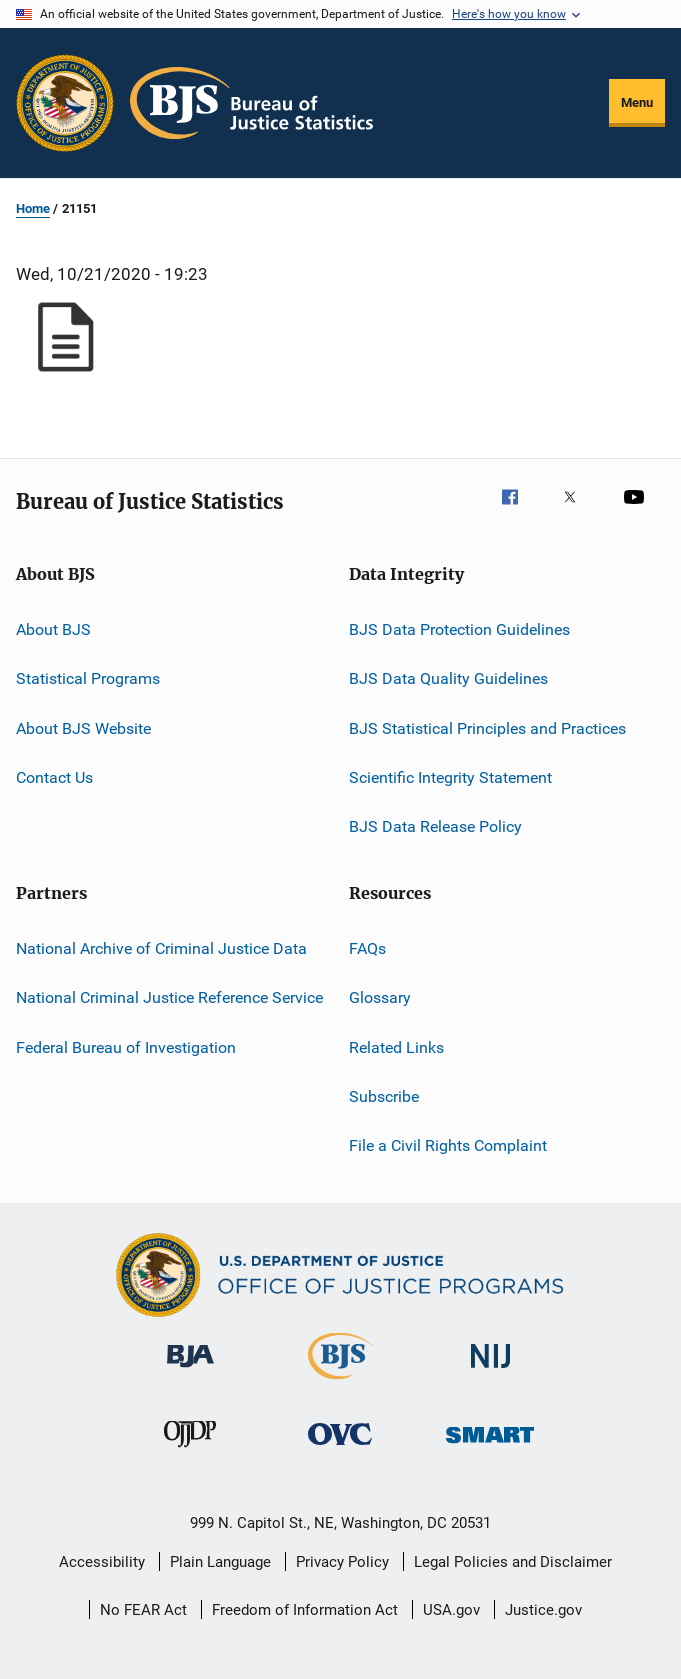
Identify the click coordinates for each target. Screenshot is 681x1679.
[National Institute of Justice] (491, 1371)
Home (33, 208)
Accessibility (102, 1562)
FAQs (367, 948)
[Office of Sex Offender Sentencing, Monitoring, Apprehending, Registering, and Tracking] (490, 1446)
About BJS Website (83, 728)
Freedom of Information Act (305, 1610)
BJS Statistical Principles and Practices (487, 728)
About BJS (53, 629)
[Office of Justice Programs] (65, 103)
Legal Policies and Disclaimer (513, 1562)
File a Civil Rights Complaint (448, 1145)
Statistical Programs (88, 678)
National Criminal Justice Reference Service (169, 997)
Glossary (380, 997)
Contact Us (54, 777)
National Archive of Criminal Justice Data (161, 948)
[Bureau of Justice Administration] (190, 1371)
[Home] (251, 103)
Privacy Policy (342, 1562)
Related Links (396, 1046)
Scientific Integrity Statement (450, 777)
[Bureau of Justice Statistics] (340, 1383)
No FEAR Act (143, 1610)
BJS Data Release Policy (435, 826)
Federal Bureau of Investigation (126, 1046)
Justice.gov (543, 1610)
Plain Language (220, 1562)
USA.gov (451, 1610)
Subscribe (384, 1096)
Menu (637, 102)
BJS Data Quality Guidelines (448, 678)
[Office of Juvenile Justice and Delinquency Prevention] (190, 1451)
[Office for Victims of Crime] (340, 1448)
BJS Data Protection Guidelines (459, 629)
